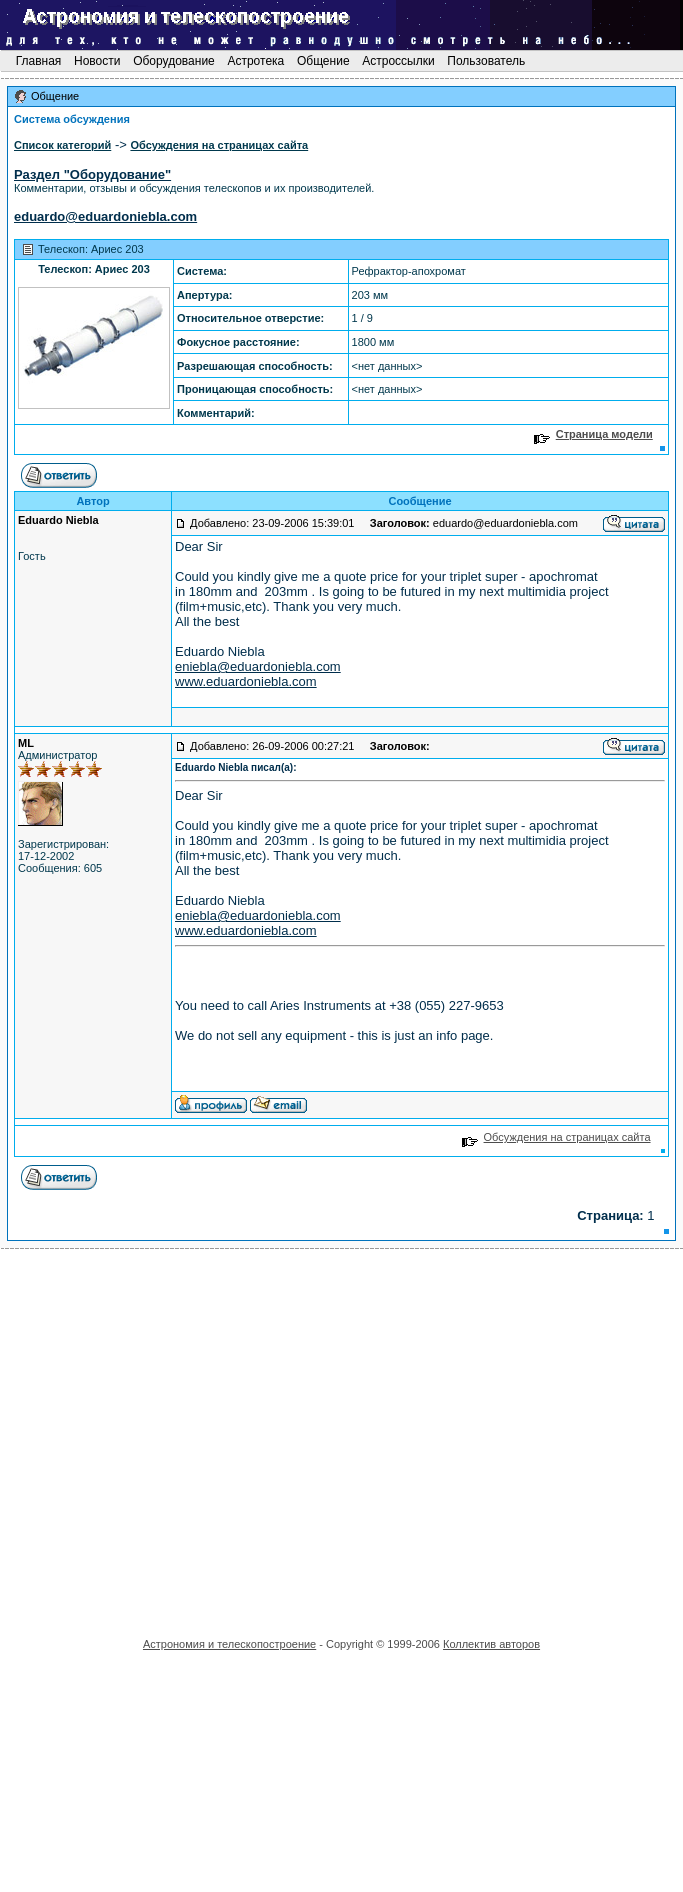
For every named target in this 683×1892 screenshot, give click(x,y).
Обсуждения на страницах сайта (556, 1137)
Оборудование (174, 61)
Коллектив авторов (491, 1644)
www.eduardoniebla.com (246, 681)
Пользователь (486, 61)
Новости (97, 61)
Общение (323, 61)
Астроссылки (398, 61)
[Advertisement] (187, 1436)
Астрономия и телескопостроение (229, 1644)
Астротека (255, 61)
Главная (38, 61)
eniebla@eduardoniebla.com (258, 666)
